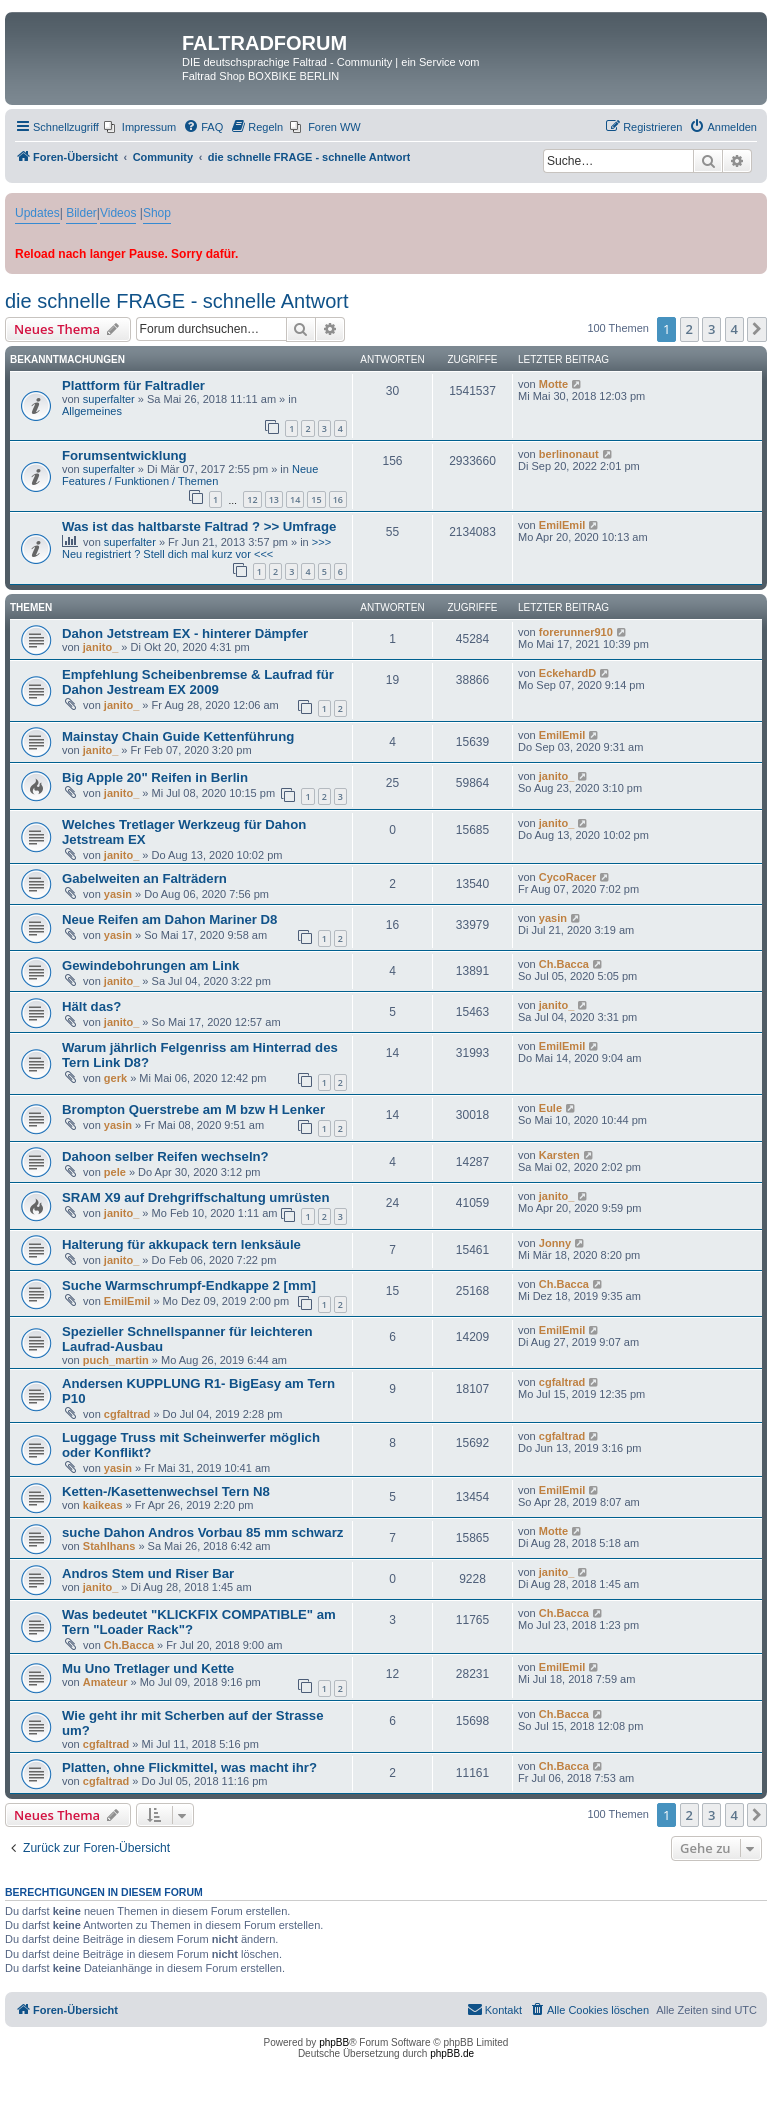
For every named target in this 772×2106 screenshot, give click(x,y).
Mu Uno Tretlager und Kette (148, 1668)
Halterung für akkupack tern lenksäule (181, 1244)
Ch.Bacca (564, 964)
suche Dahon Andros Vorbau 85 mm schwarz (202, 1532)
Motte (553, 384)
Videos (118, 213)
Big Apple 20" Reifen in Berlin (155, 777)
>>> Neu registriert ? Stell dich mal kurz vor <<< (196, 548)
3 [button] (711, 329)
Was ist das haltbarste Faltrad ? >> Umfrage (199, 526)
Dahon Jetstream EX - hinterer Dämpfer (185, 633)
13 (274, 499)
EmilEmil (562, 525)
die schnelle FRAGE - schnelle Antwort (177, 301)
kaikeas (103, 1505)
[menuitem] (140, 127)
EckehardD (567, 673)
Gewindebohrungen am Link (150, 965)
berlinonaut (569, 454)
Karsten (559, 1155)
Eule (550, 1108)
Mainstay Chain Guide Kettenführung (178, 736)
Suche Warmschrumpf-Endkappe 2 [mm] (189, 1285)
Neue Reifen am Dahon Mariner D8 (169, 919)
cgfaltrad (127, 1414)
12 (252, 499)
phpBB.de (452, 2053)
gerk (115, 1078)
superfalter (109, 399)
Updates (37, 213)
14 (295, 499)
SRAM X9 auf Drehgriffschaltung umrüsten (195, 1197)
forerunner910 (576, 632)
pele (115, 1172)
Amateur (105, 1682)
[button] (757, 329)
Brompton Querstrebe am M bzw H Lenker (193, 1109)
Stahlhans (109, 1546)
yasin (118, 894)
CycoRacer (567, 877)
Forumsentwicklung (124, 455)
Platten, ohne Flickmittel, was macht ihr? (189, 1767)
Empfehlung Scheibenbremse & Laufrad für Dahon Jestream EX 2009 (198, 682)
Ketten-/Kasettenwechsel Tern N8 (166, 1491)
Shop (157, 213)
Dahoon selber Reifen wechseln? (165, 1156)
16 (338, 499)
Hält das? (91, 1006)
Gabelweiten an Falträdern (144, 878)
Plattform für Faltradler (133, 385)
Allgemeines (92, 411)
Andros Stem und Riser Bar (148, 1573)
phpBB (334, 2042)
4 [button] (734, 329)
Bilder (81, 213)
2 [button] (689, 329)
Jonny (555, 1243)
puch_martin (116, 1360)
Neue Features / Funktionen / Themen (190, 475)
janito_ (100, 647)
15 (316, 499)
